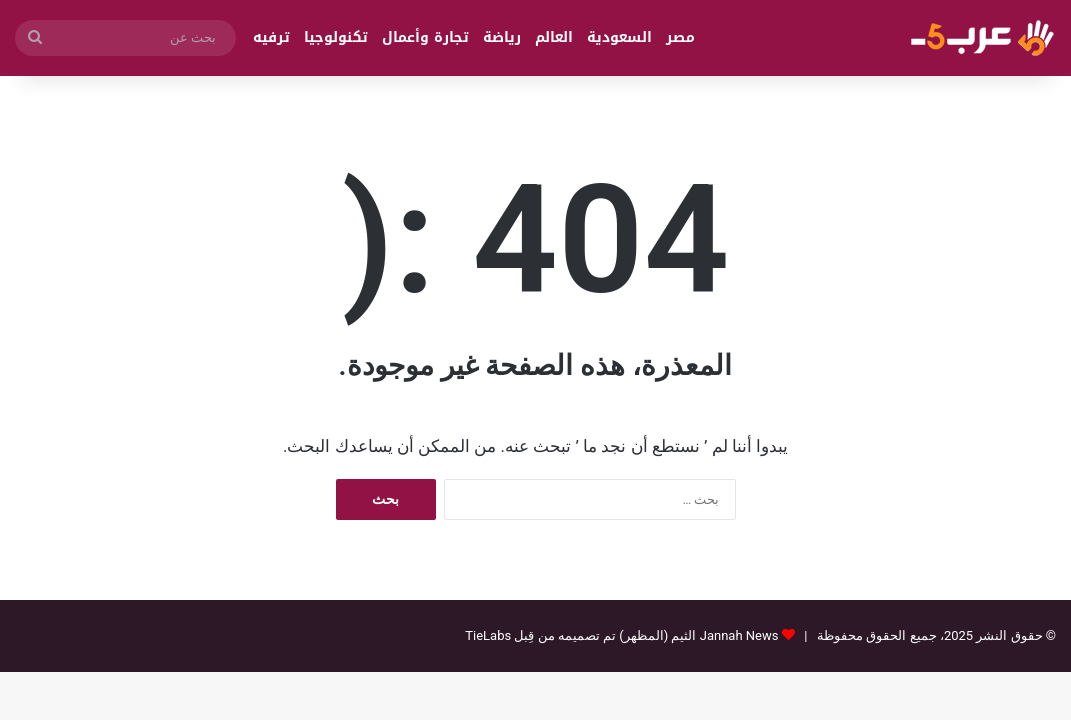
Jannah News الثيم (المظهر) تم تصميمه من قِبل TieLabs (621, 635)
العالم (554, 37)
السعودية (619, 37)
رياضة (502, 37)
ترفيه (271, 37)
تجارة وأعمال (425, 37)
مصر (680, 37)
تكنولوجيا (336, 37)
